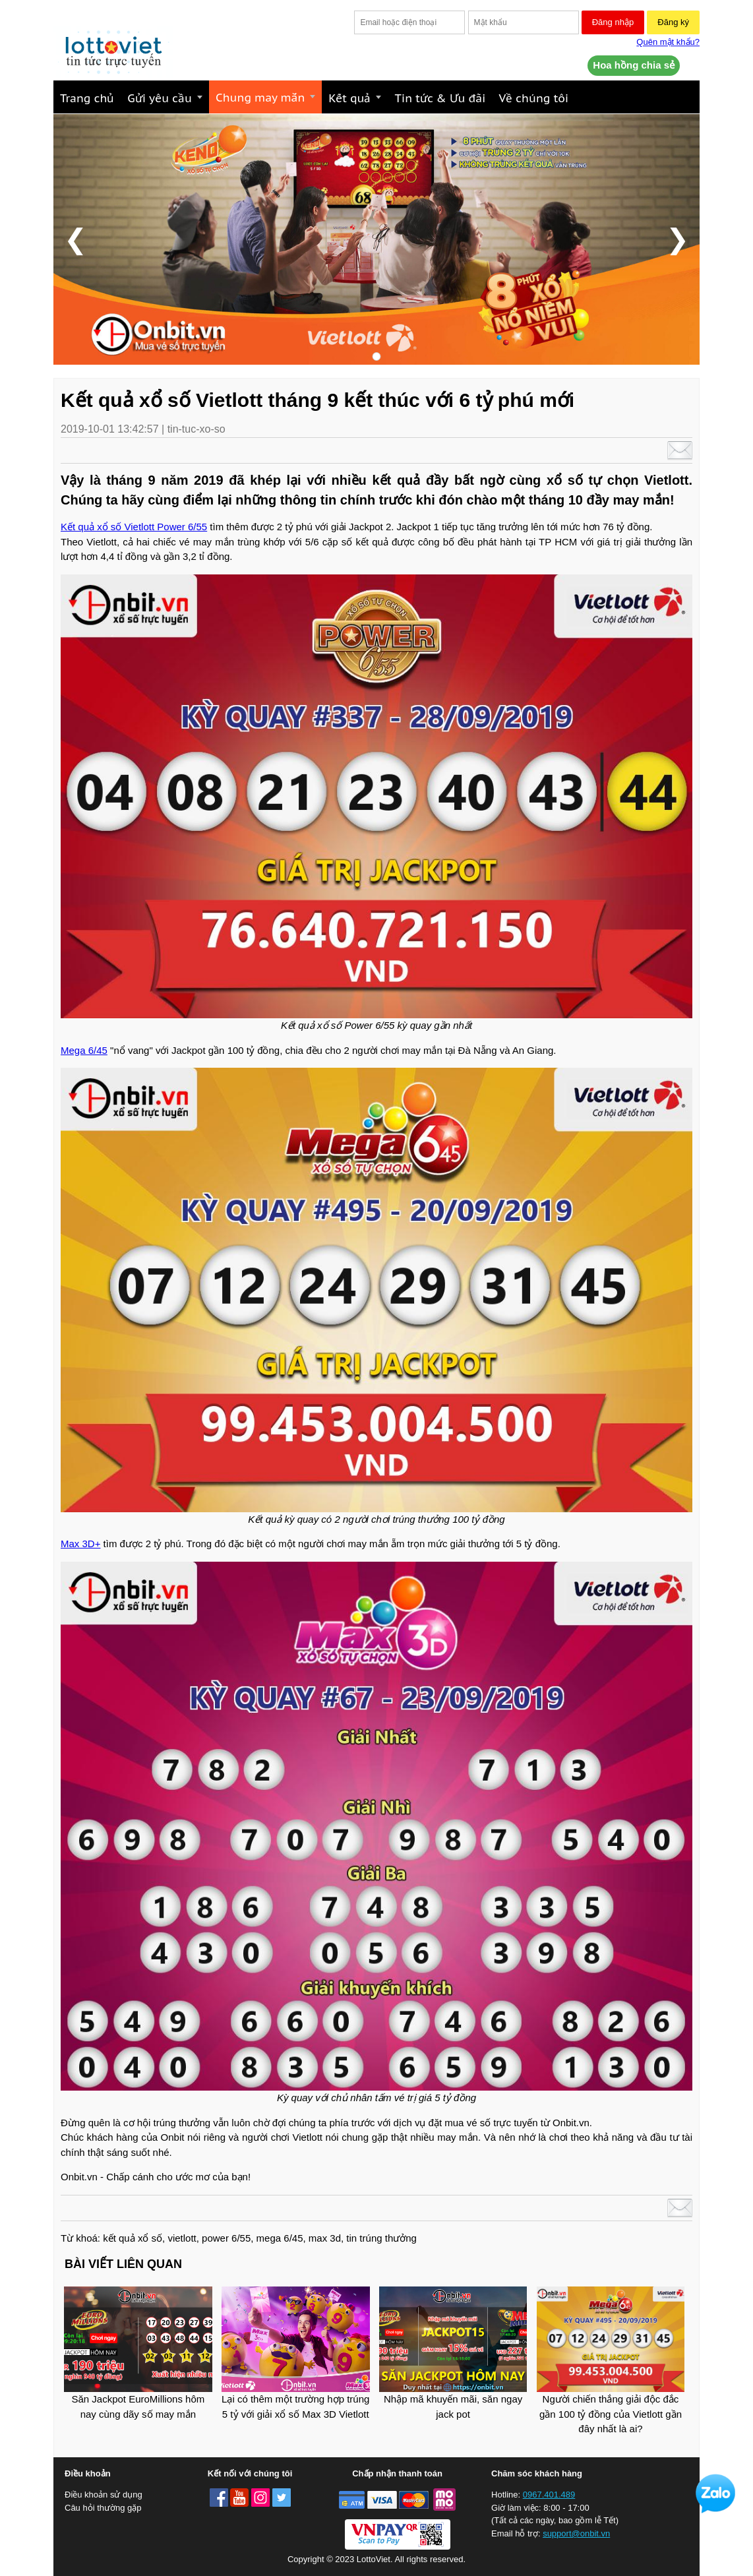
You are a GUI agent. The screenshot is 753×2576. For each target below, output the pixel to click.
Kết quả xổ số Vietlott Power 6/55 (134, 526)
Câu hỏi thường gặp (103, 2508)
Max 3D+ (80, 1543)
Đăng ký (673, 22)
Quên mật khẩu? (668, 42)
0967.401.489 (549, 2494)
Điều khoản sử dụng (103, 2494)
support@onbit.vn (576, 2533)
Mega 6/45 (84, 1050)
